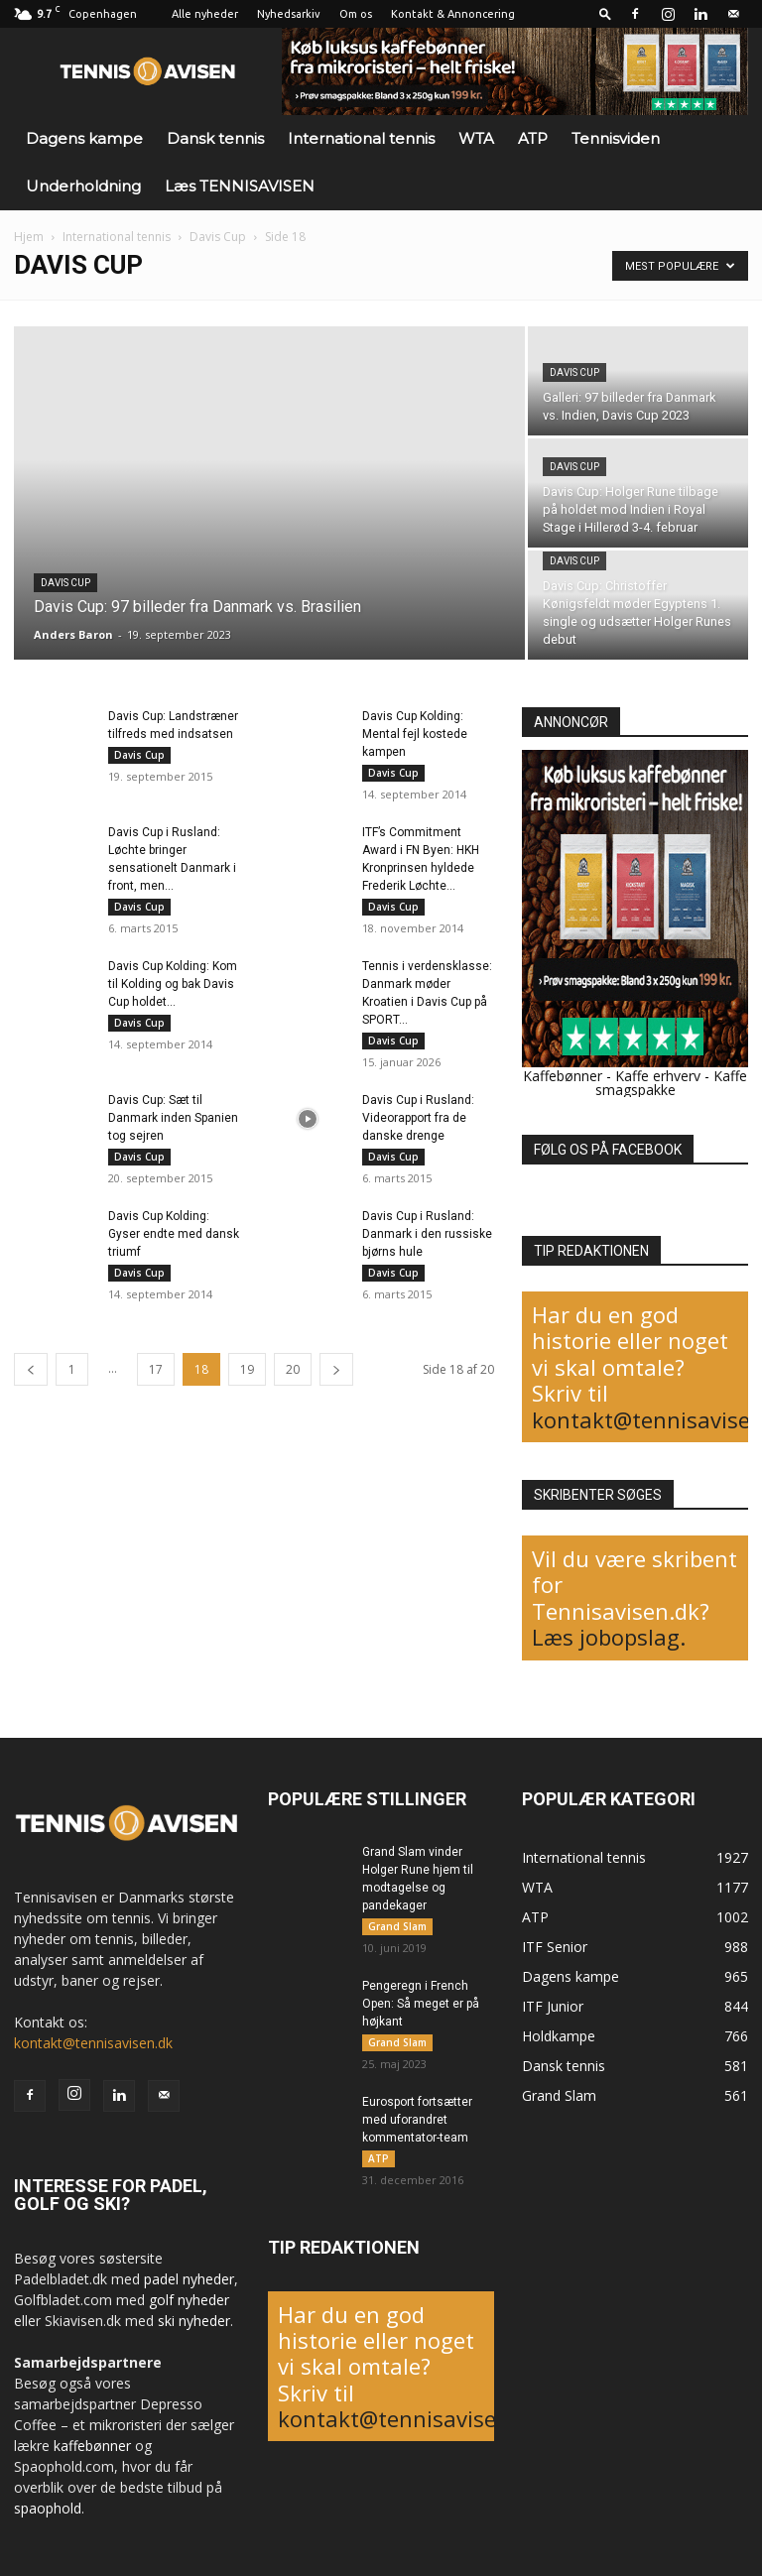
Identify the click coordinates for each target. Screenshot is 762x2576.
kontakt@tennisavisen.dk (93, 2042)
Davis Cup (218, 236)
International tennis (361, 138)
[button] (605, 13)
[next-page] (336, 1369)
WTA (476, 138)
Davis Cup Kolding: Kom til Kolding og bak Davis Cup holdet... (172, 984)
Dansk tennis (215, 138)
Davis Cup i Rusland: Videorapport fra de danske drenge (418, 1118)
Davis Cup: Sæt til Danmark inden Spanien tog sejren (173, 1118)
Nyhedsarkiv (288, 14)
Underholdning (83, 186)
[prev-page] (31, 1369)
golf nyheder (189, 2299)
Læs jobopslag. (609, 1637)
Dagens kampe (84, 138)
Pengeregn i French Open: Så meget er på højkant (420, 2003)
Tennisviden (616, 138)
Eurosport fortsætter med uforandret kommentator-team (417, 2120)
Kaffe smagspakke (671, 1082)
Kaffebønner (562, 1075)
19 (247, 1369)
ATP (533, 138)
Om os (355, 14)
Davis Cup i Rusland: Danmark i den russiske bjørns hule (427, 1234)
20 (293, 1369)
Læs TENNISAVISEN (240, 186)
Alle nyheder (205, 14)
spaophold (47, 2508)
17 (156, 1369)
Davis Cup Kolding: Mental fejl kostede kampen (414, 734)
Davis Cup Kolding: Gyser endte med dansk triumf (173, 1234)
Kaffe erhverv (657, 1075)
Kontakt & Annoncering (453, 14)
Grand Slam (397, 1926)
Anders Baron (73, 634)
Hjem (29, 236)
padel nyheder (189, 2278)
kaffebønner (92, 2445)
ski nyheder (194, 2320)
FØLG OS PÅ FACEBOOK (608, 1150)
